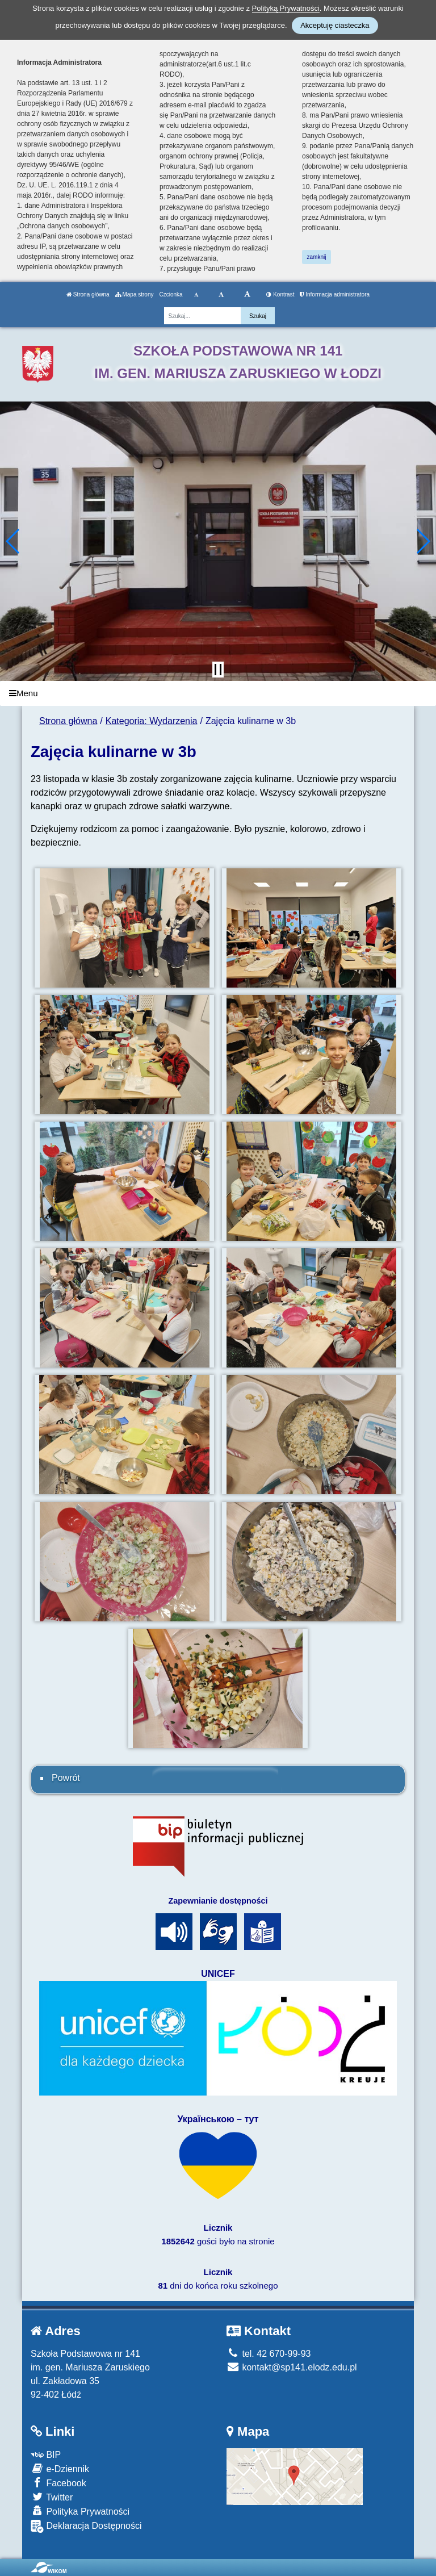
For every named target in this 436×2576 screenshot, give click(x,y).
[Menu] (218, 693)
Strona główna (88, 294)
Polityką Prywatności (286, 8)
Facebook (58, 2482)
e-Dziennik (60, 2468)
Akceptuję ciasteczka (334, 25)
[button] (13, 541)
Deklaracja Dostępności (86, 2526)
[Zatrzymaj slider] (218, 669)
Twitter (52, 2496)
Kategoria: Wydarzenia (152, 721)
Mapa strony (134, 294)
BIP (46, 2455)
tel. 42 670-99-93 (269, 2353)
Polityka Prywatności (80, 2511)
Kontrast (280, 294)
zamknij (316, 257)
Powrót (66, 1778)
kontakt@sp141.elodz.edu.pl (292, 2367)
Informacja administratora (335, 294)
